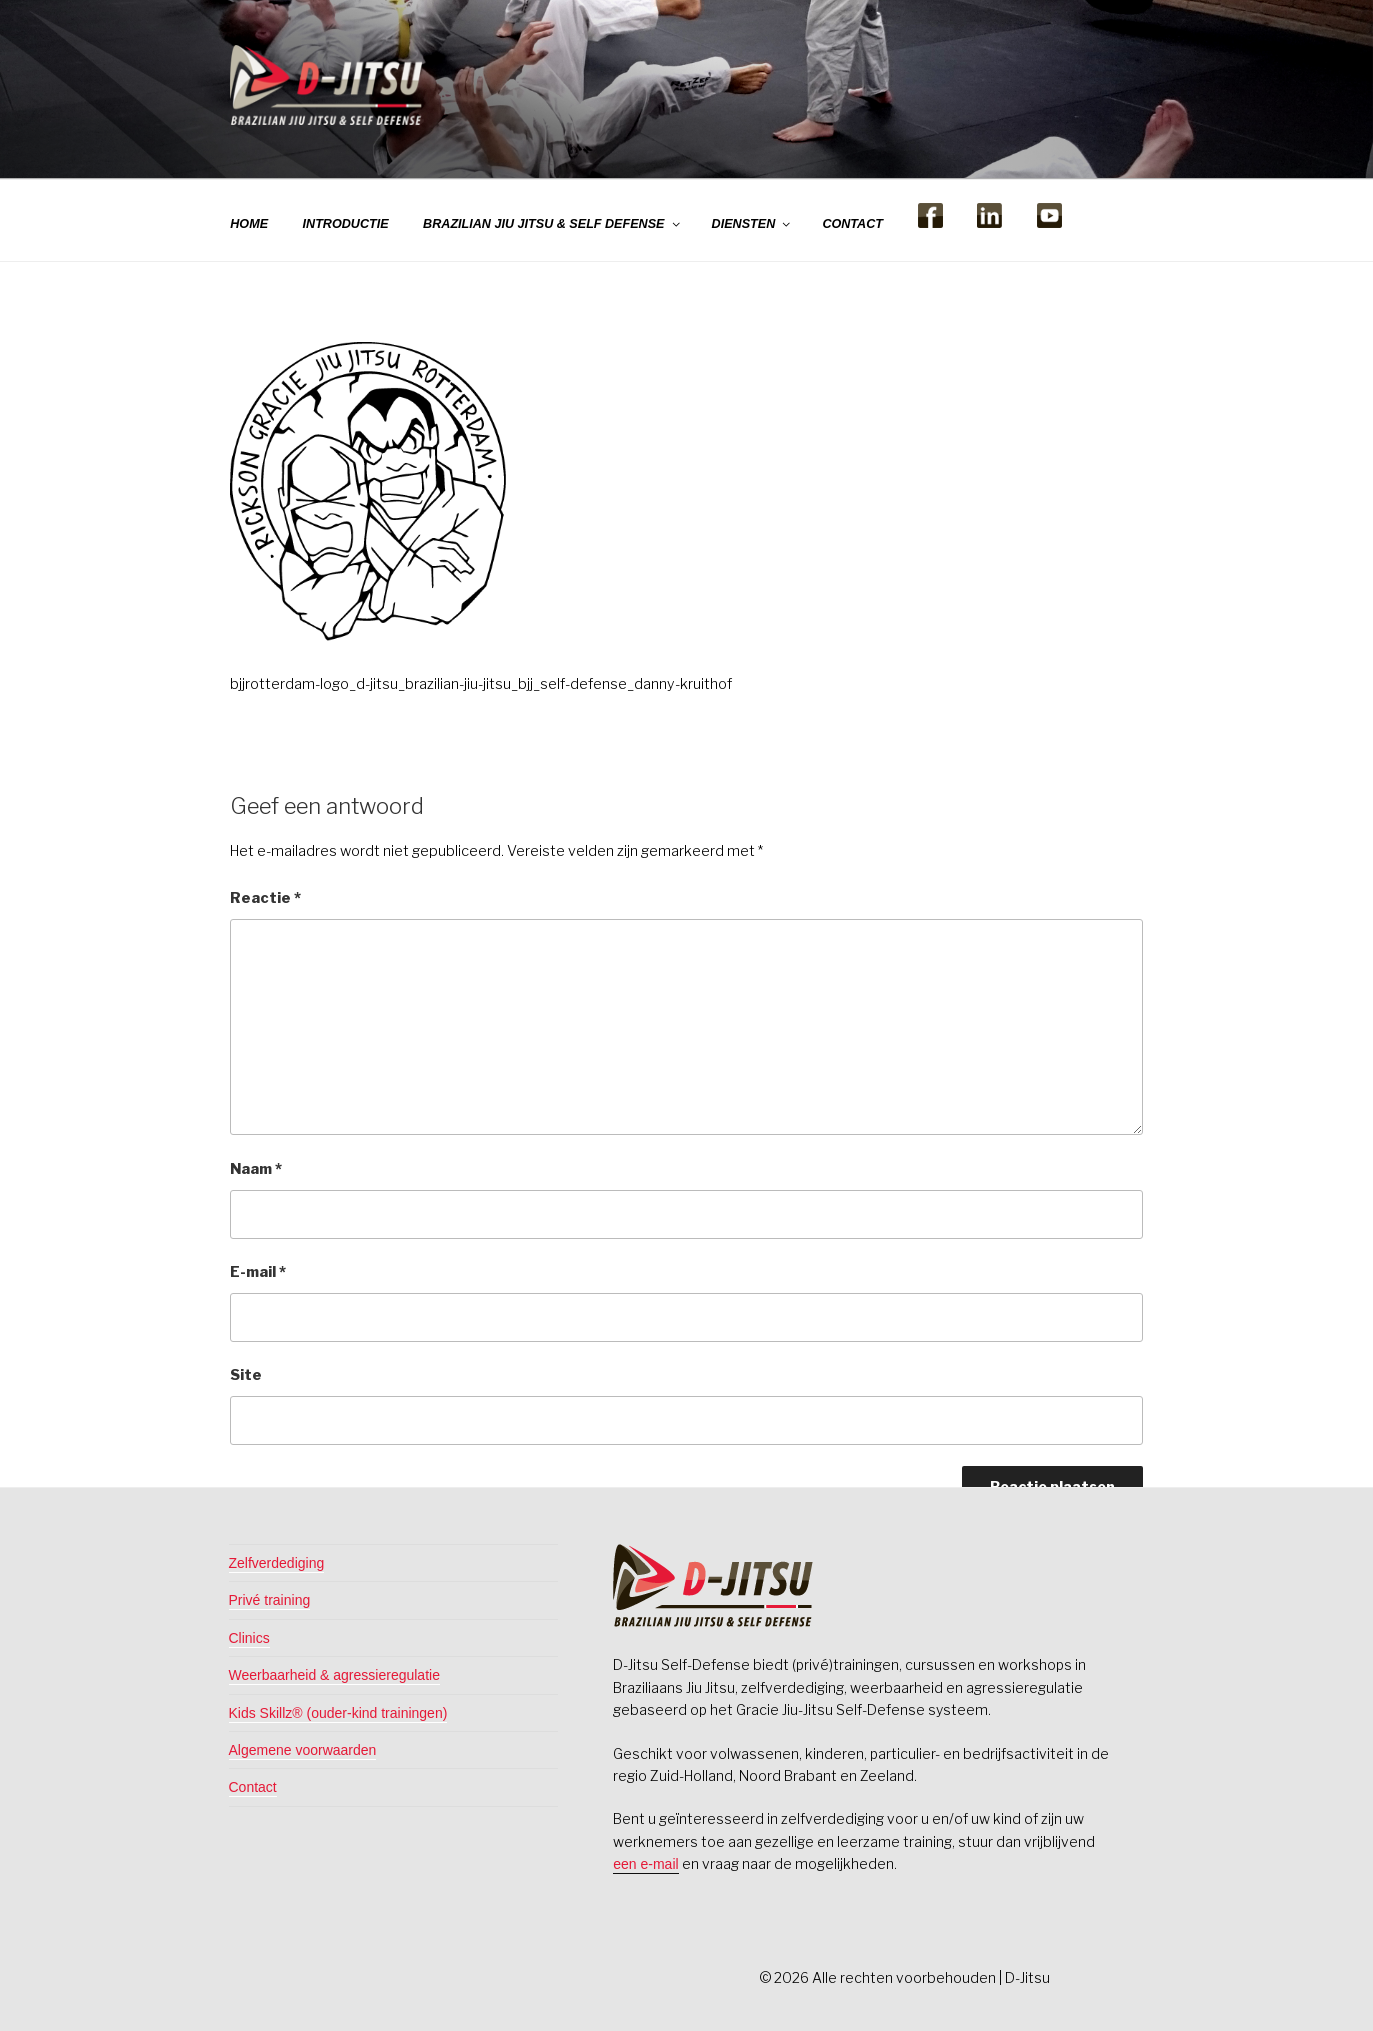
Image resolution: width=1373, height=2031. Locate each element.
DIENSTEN (752, 224)
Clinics (249, 1638)
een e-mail (645, 1864)
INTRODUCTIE (346, 224)
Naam (256, 1169)
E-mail (258, 1272)
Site (246, 1375)
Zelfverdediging (277, 1563)
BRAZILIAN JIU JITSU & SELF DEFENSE (552, 224)
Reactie (265, 898)
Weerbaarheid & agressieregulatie (334, 1675)
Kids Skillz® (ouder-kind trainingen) (338, 1713)
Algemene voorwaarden (303, 1750)
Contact (253, 1787)
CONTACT (852, 224)
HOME (249, 224)
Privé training (270, 1600)
